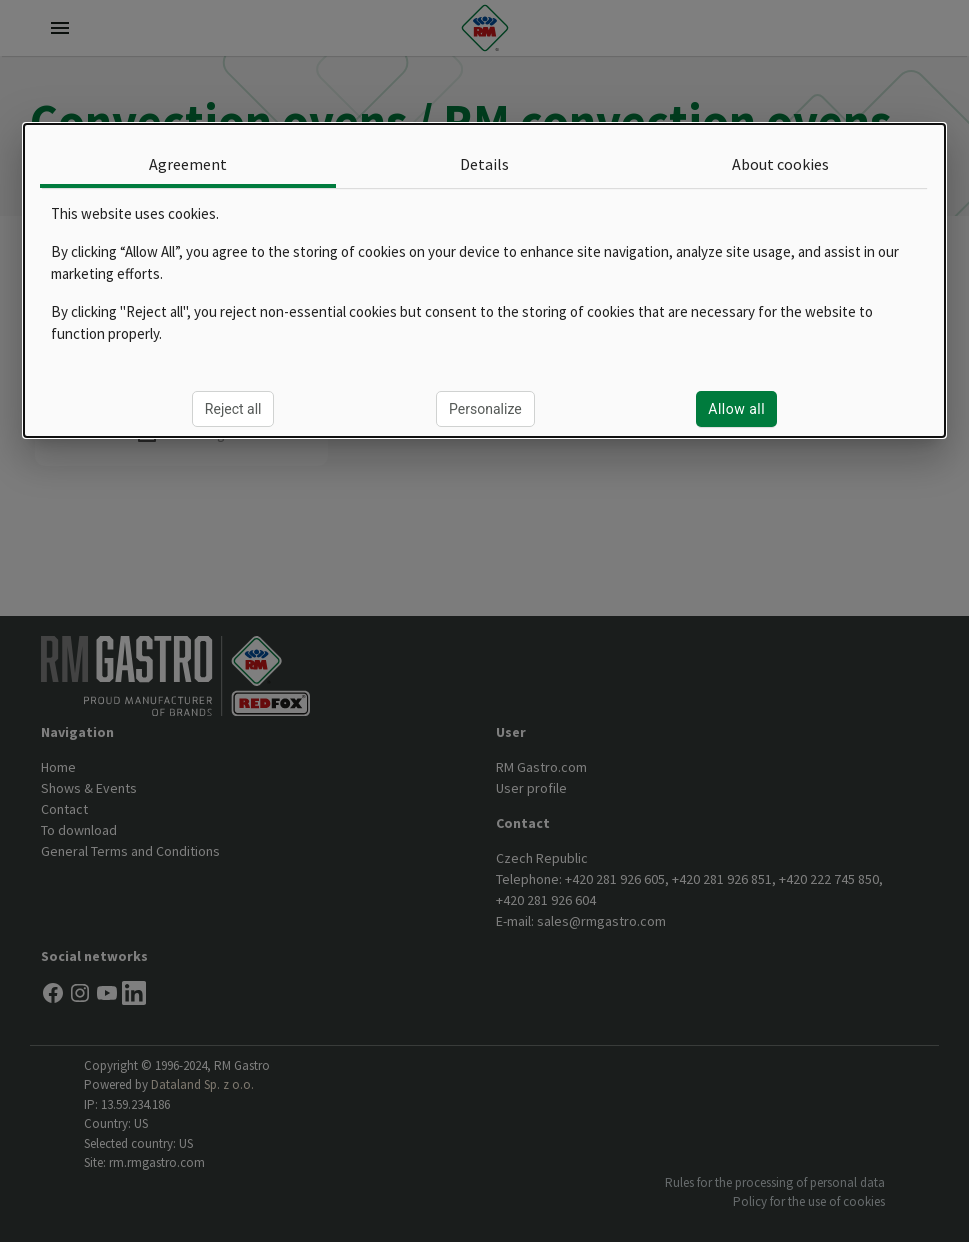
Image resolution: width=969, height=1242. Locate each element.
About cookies (780, 164)
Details (484, 164)
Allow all (736, 409)
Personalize (485, 409)
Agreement (188, 164)
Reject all (233, 409)
